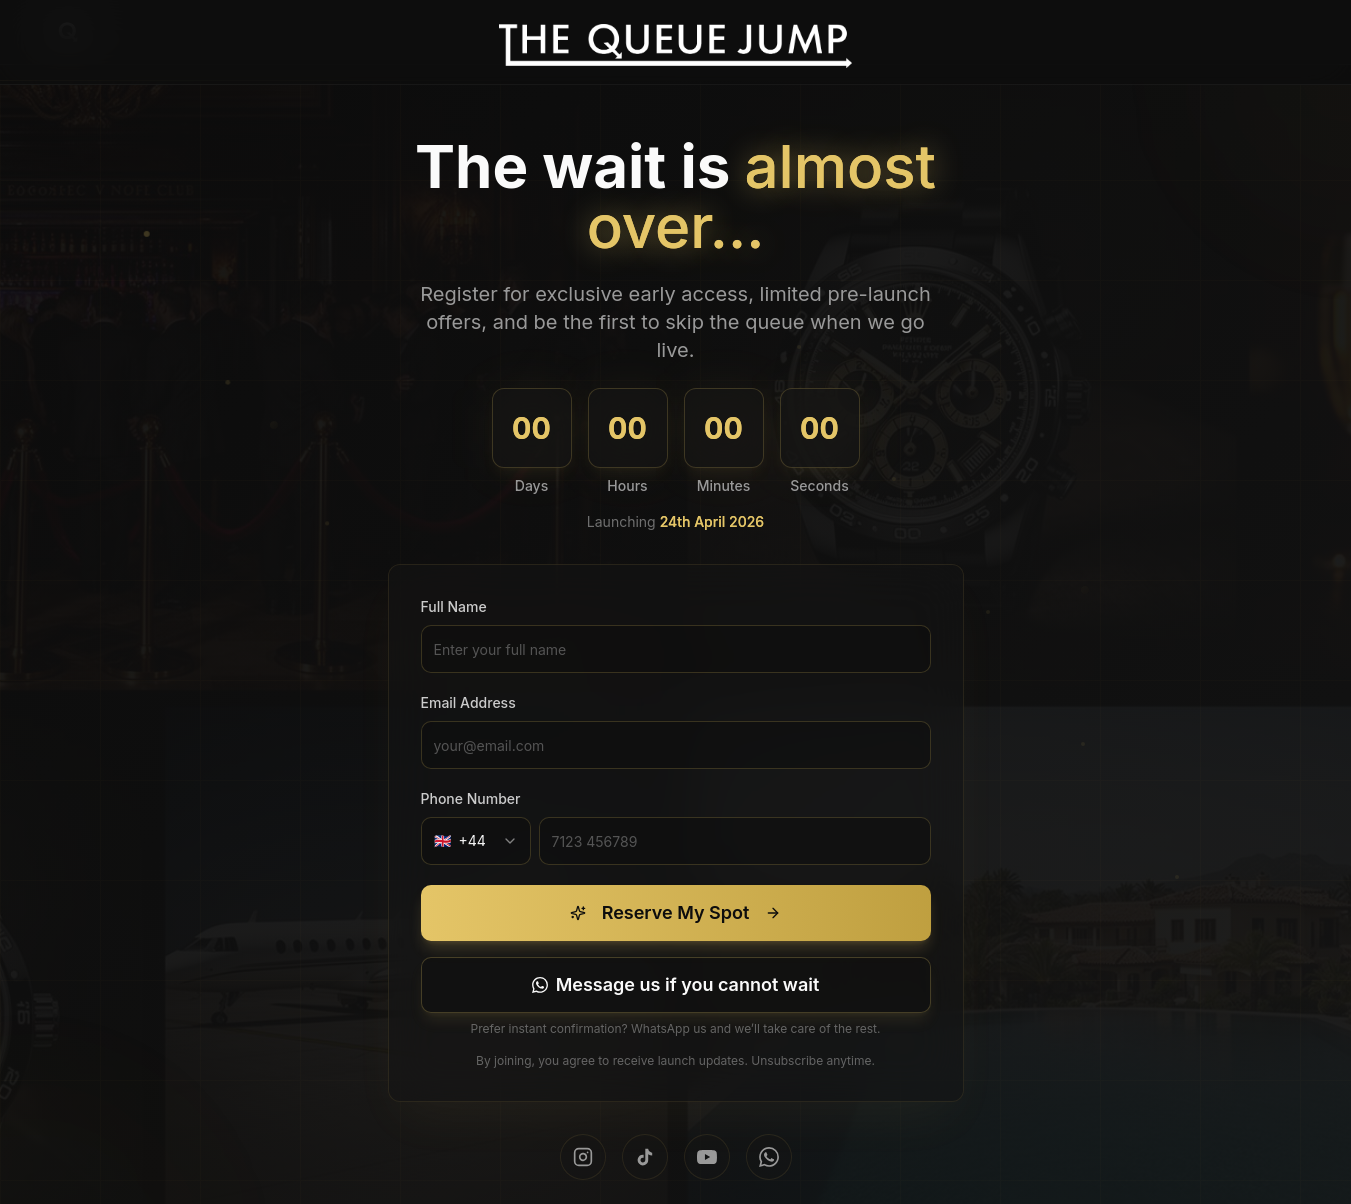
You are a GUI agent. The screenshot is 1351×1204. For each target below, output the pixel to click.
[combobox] (476, 841)
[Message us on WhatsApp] (676, 985)
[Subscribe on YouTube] (707, 1157)
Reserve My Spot (676, 912)
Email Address (468, 702)
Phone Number (471, 798)
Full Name (454, 606)
